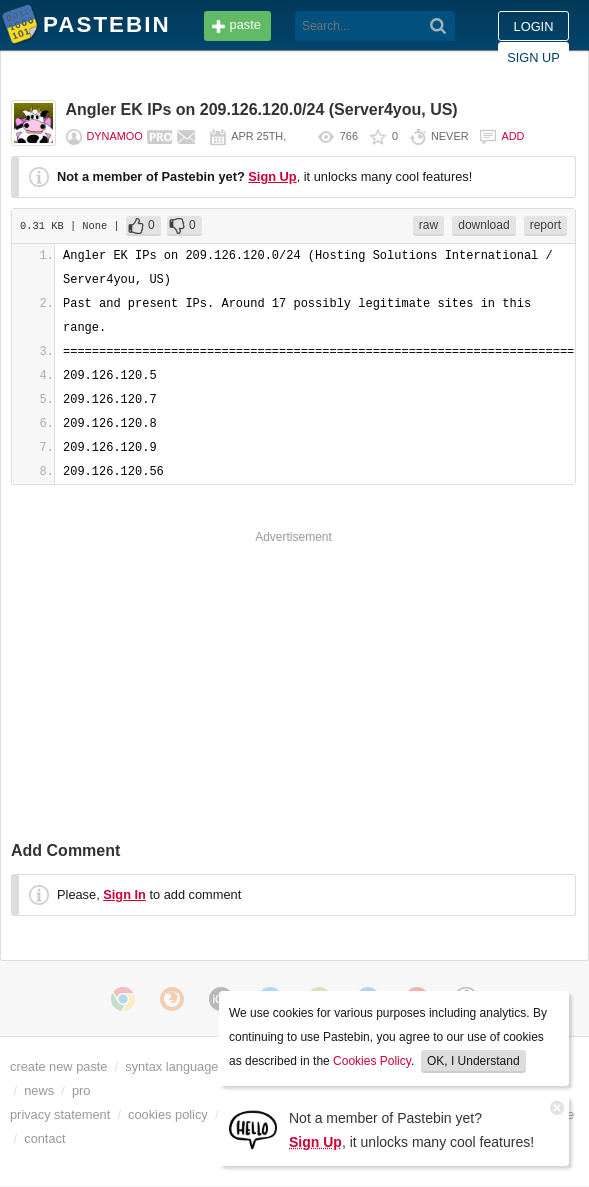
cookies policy (168, 1114)
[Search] (438, 26)
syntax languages (175, 1066)
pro (81, 1090)
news (39, 1090)
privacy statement (60, 1114)
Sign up (533, 57)
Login (534, 26)
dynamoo (115, 136)
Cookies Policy (372, 1061)
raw (428, 225)
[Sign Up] (253, 1128)
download (483, 225)
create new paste (58, 1066)
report (545, 225)
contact (44, 1138)
